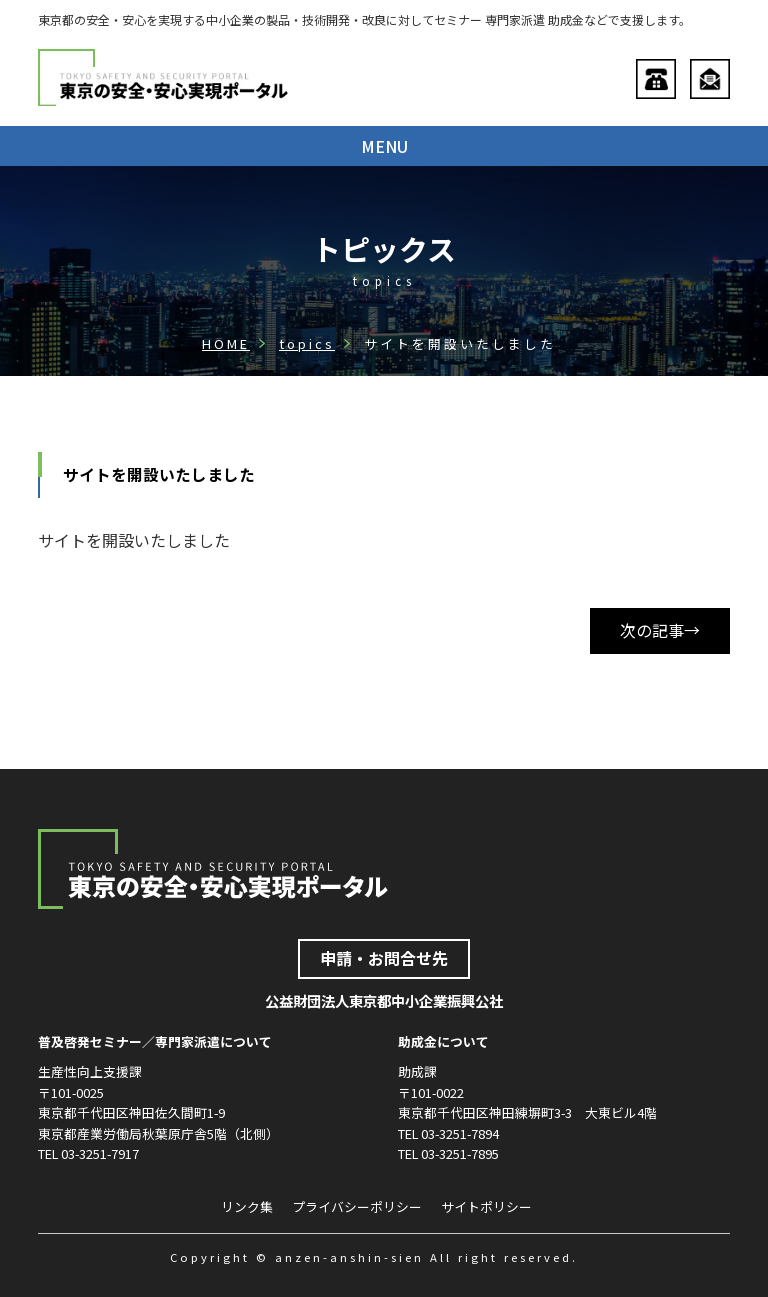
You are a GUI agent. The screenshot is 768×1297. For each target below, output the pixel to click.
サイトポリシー (486, 1206)
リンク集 (247, 1206)
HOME (226, 343)
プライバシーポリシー (357, 1206)
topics (307, 343)
